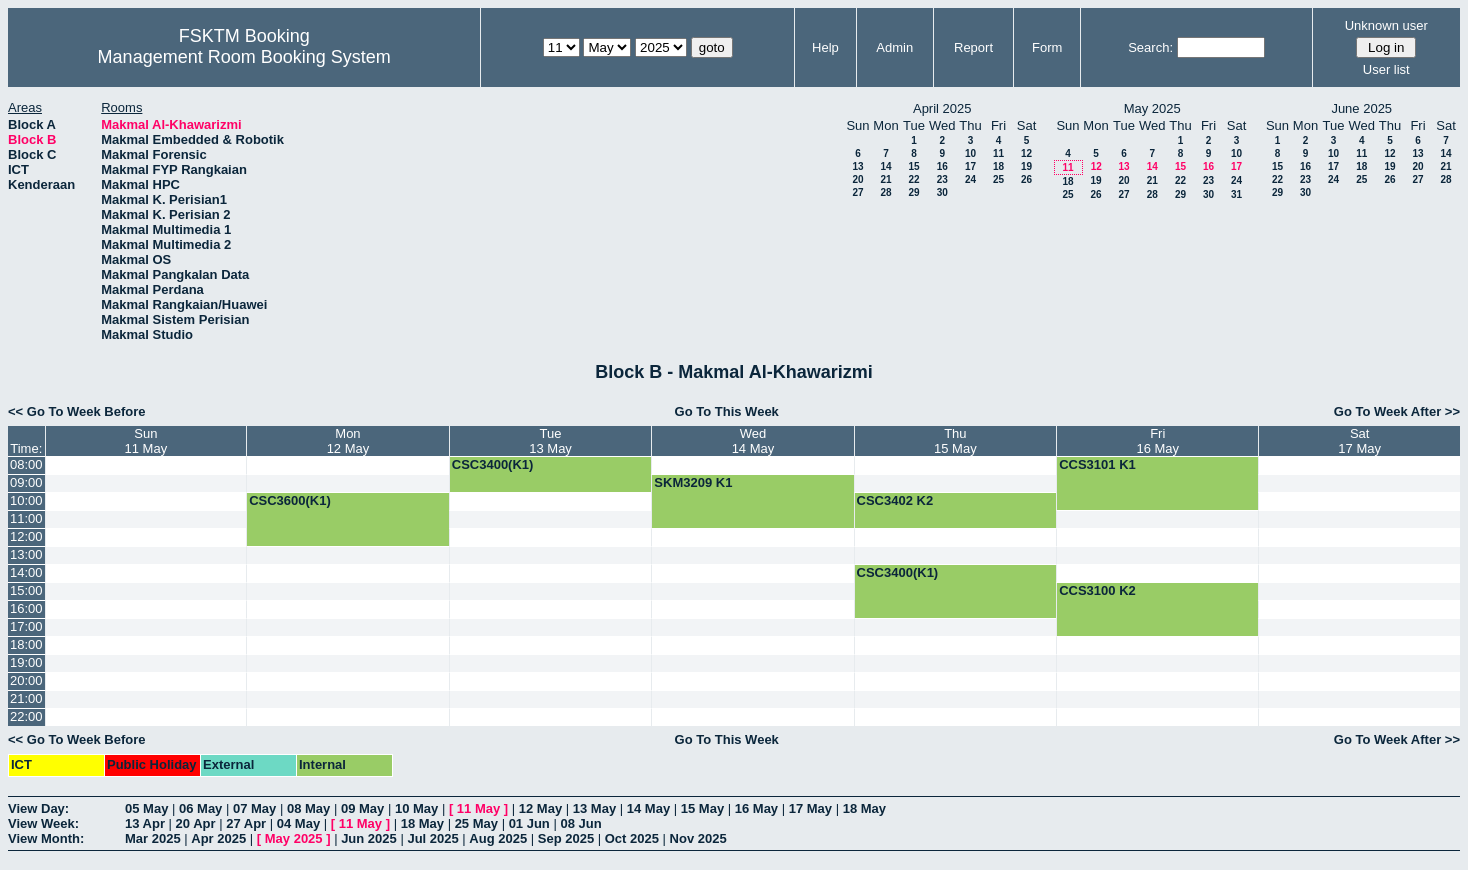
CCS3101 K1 (1097, 464)
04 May (298, 823)
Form (1047, 47)
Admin (894, 47)
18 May (864, 808)
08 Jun (580, 823)
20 (857, 179)
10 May (416, 808)
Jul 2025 (432, 838)
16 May (756, 808)
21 (885, 179)
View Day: (38, 808)
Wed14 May (753, 441)
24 (970, 179)
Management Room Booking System (244, 57)
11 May (478, 808)
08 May (308, 808)
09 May (362, 808)
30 (942, 192)
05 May (146, 808)
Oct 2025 (632, 838)
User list (1386, 69)
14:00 (26, 572)
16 (942, 166)
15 (913, 166)
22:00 (26, 716)
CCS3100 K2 (1097, 590)
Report (973, 47)
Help (825, 47)
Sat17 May (1359, 441)
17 (970, 166)
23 (942, 179)
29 (913, 192)
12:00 (26, 536)
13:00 (26, 554)
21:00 (26, 698)
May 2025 (294, 838)
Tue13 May (550, 441)
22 (913, 179)
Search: (1150, 47)
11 (998, 153)
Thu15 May (955, 441)
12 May (540, 808)
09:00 (26, 482)
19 (1026, 166)
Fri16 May (1157, 441)
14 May (648, 808)
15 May (702, 808)
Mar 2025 (153, 838)
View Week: (43, 823)
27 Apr (246, 823)
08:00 (26, 464)
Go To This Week (727, 411)
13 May (594, 808)
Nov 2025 (698, 838)
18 (998, 166)
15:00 (26, 590)
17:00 (26, 626)
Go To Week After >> (1397, 411)
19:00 (26, 662)
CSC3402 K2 (895, 500)
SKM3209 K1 (693, 482)
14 (885, 166)
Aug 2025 (498, 838)
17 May (810, 808)
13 (857, 166)
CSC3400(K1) (493, 464)
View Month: (46, 838)
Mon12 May (348, 441)
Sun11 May (146, 441)
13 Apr (145, 823)
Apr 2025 (218, 838)
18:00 (26, 644)
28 (885, 192)
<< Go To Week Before (77, 411)
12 (1026, 153)
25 (998, 179)
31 (1236, 194)
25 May (476, 823)
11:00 (26, 518)
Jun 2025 (369, 838)
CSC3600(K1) (290, 500)
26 (1026, 179)
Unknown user (1386, 25)
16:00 (26, 608)
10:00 (26, 500)
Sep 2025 (566, 838)
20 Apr (196, 823)
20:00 (26, 680)
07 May (254, 808)
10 (970, 153)
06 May (200, 808)
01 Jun (529, 823)
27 (857, 192)
